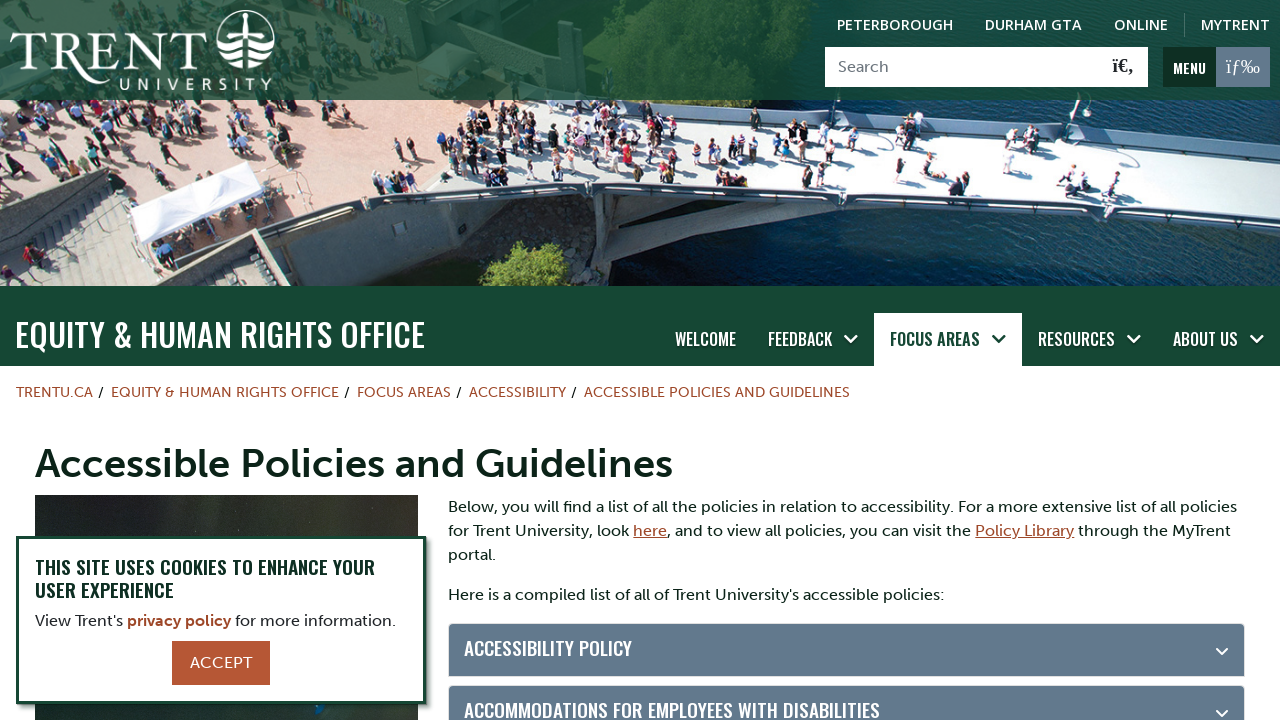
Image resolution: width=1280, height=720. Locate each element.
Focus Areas (935, 339)
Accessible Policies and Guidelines (717, 392)
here (650, 530)
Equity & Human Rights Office (220, 333)
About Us (1205, 339)
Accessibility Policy (548, 647)
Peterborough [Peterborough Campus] (895, 24)
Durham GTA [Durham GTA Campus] (1033, 24)
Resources (1076, 339)
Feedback (800, 339)
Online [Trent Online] (1141, 24)
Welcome (705, 339)
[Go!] (1123, 67)
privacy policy (179, 620)
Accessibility (517, 392)
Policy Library (1024, 530)
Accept (221, 662)
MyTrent (1235, 24)
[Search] (962, 67)
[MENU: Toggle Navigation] (1216, 67)
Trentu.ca (54, 392)
